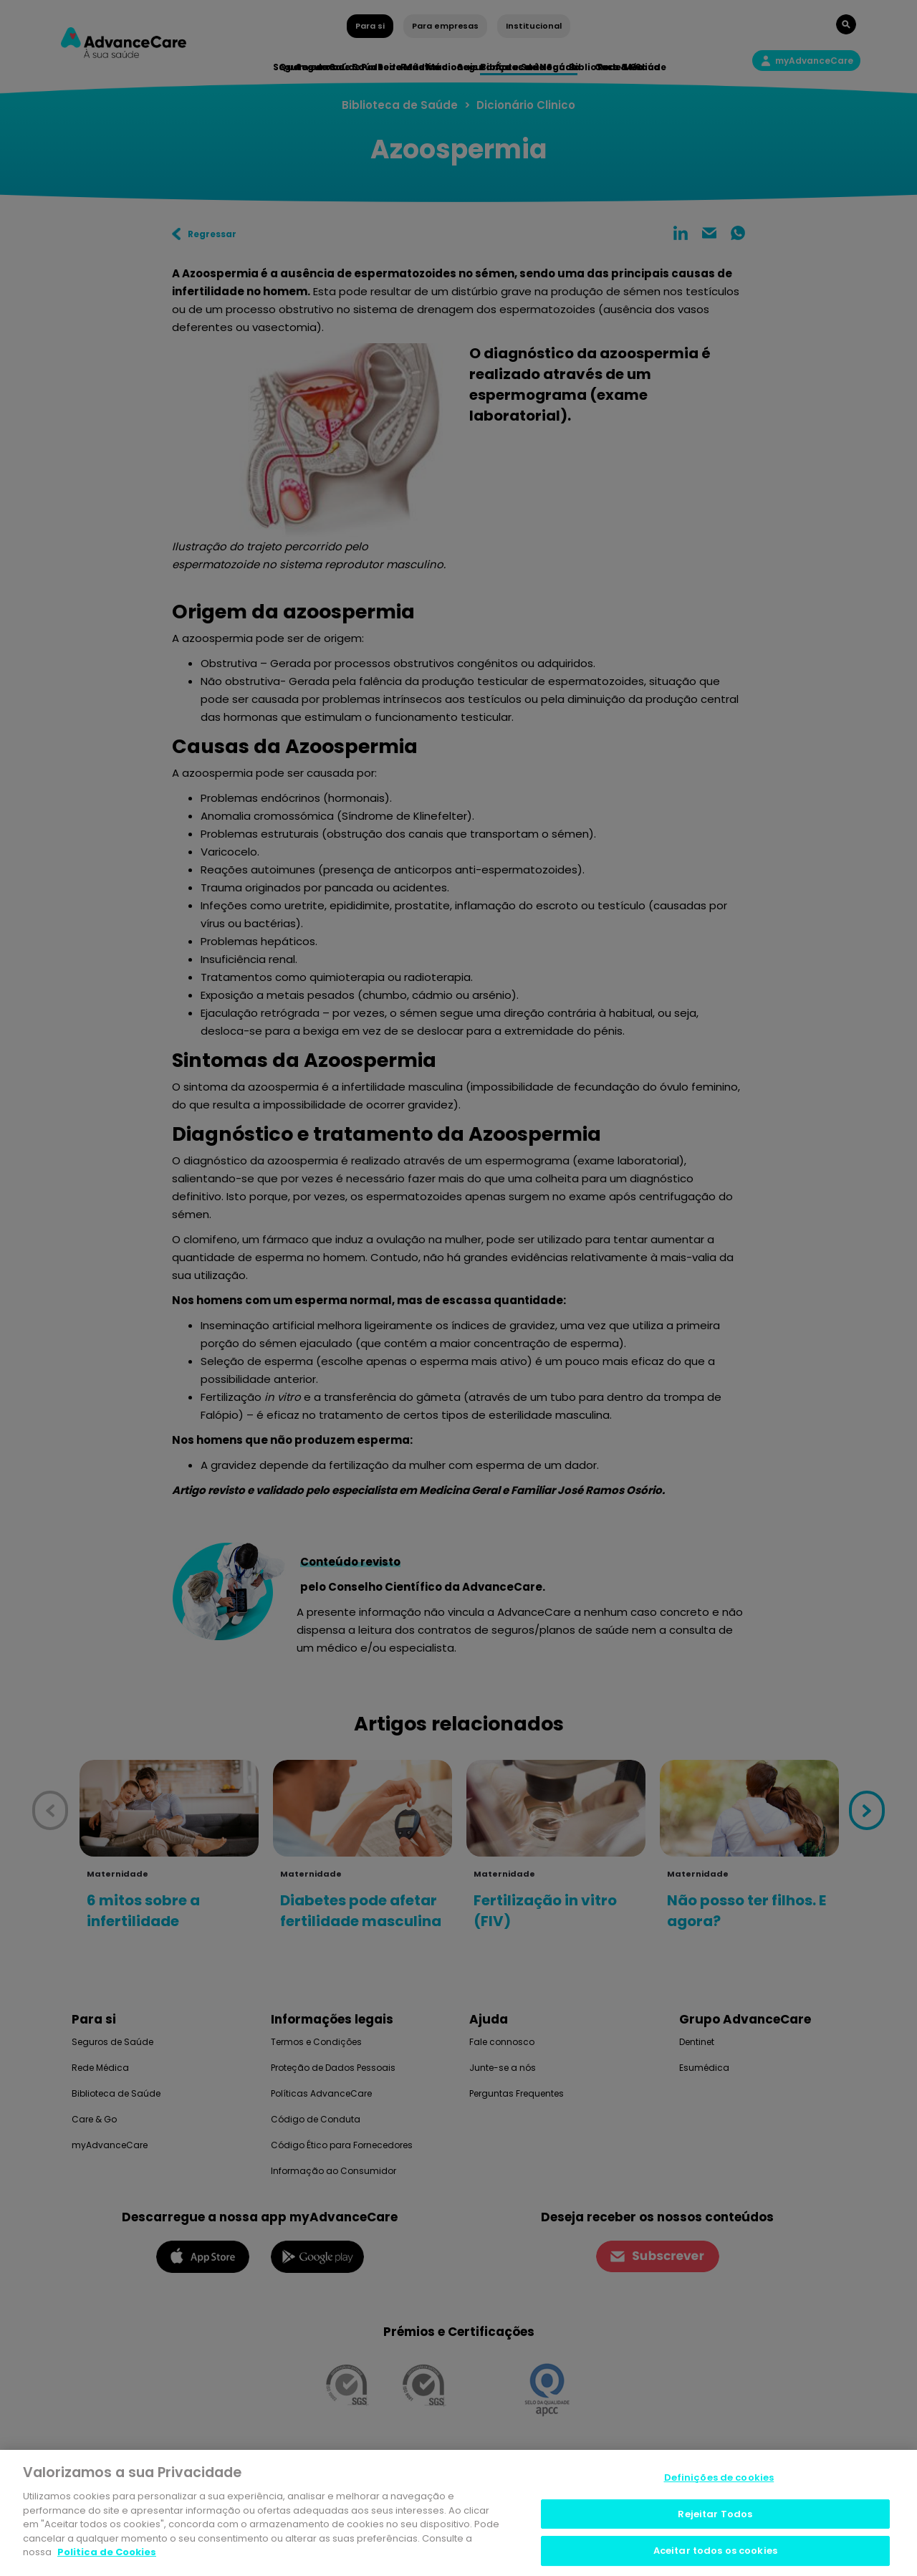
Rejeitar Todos (715, 2514)
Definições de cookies (719, 2477)
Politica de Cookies (106, 2552)
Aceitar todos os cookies (715, 2551)
